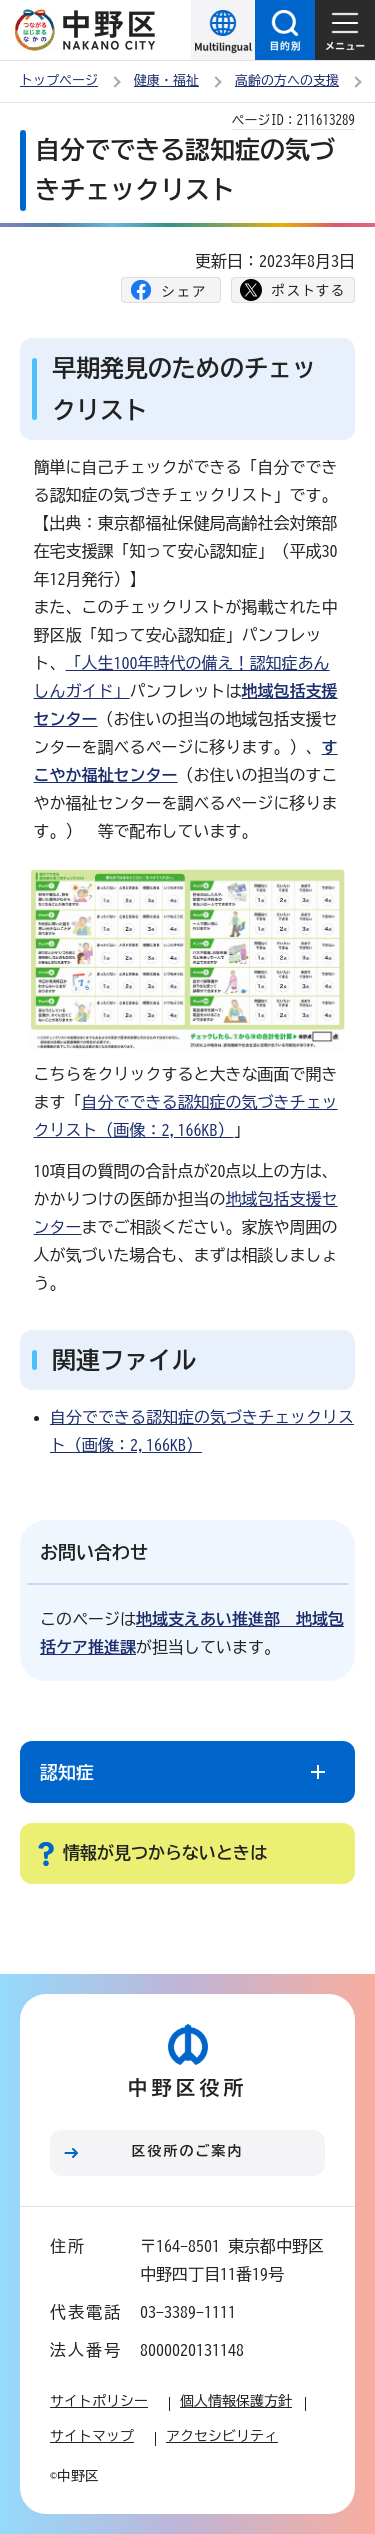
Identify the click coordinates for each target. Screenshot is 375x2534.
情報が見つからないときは (165, 1852)
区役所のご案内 (188, 2151)
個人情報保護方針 (236, 2401)
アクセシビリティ (222, 2436)
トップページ (59, 80)
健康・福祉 (166, 80)
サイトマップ (92, 2436)
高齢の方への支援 (287, 80)
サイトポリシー (99, 2401)
